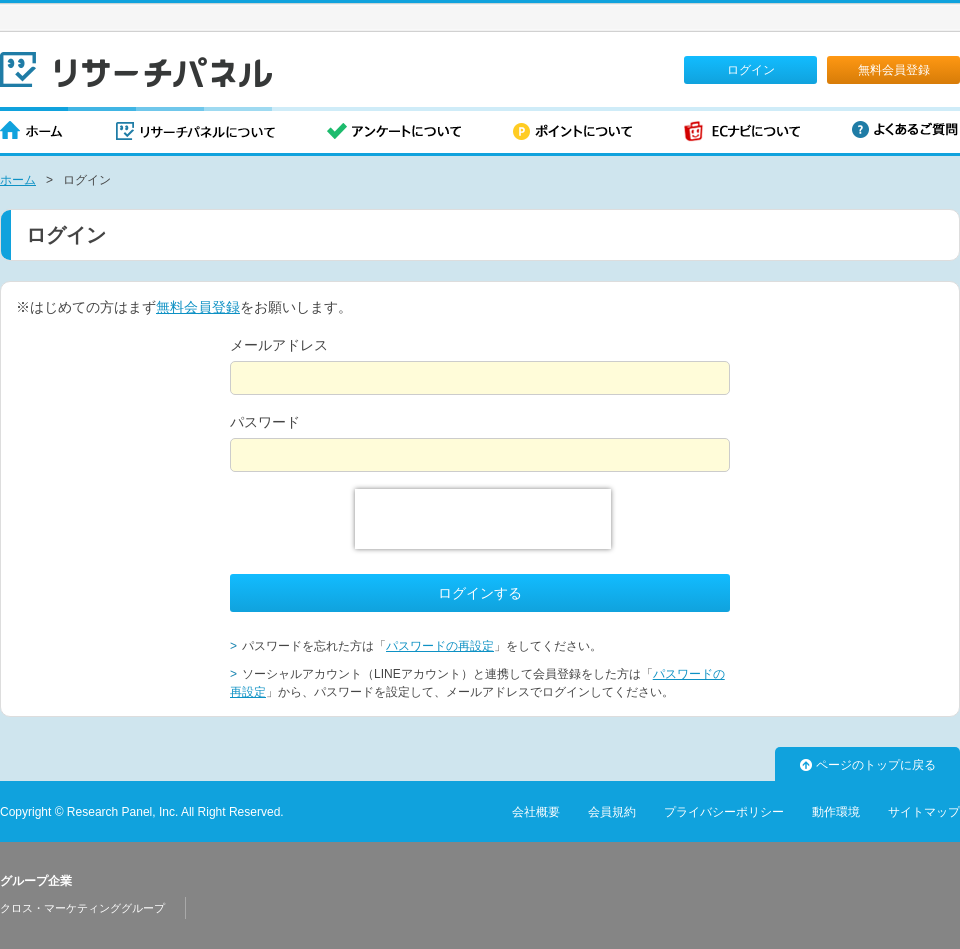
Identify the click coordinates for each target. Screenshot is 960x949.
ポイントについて (572, 132)
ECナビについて (742, 132)
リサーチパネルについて (195, 132)
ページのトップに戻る (868, 765)
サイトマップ (924, 812)
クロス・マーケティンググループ (82, 908)
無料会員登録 (894, 70)
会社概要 (536, 812)
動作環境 (836, 812)
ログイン (751, 70)
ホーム (32, 132)
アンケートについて (394, 132)
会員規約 (612, 812)
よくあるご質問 (905, 129)
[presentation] (483, 519)
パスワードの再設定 (440, 646)
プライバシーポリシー (724, 812)
